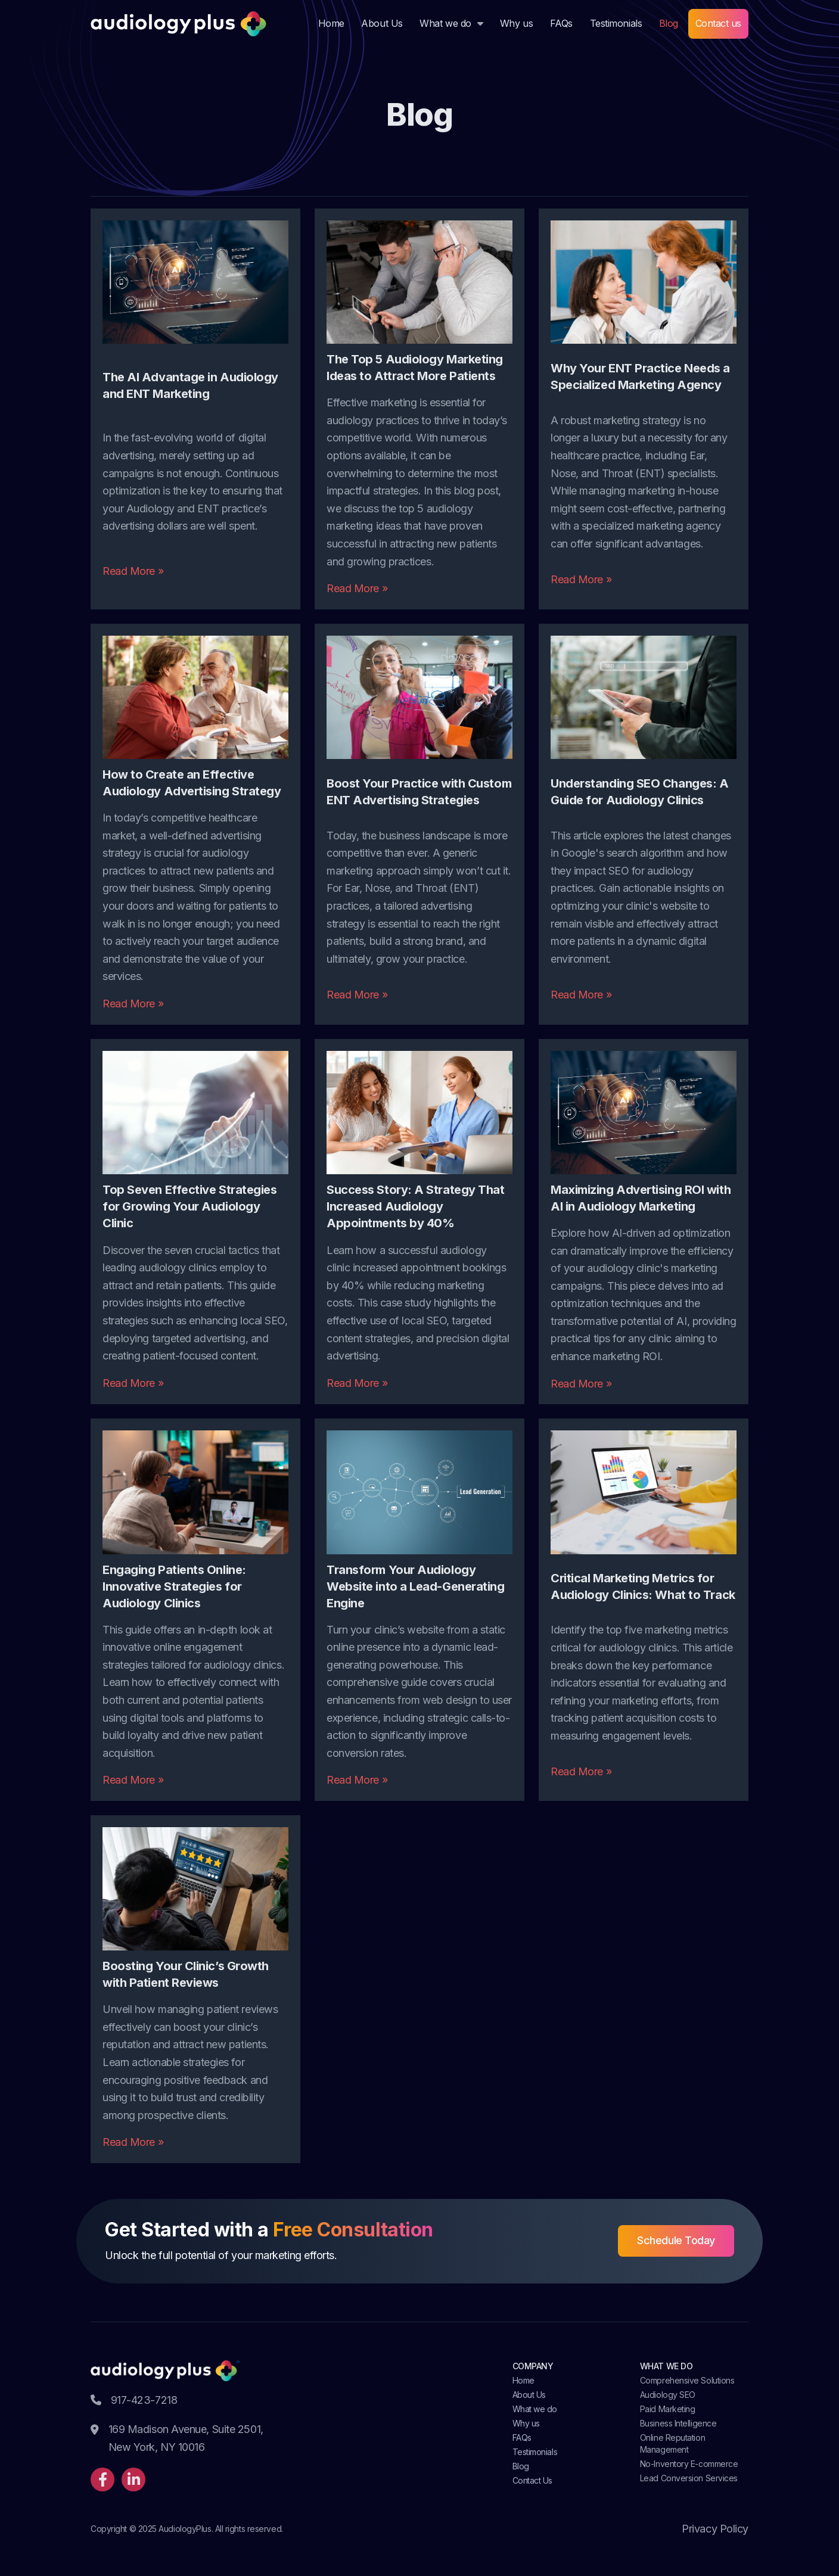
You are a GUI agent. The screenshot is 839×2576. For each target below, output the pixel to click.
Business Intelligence (678, 2423)
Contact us (718, 23)
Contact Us (532, 2480)
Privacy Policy (715, 2528)
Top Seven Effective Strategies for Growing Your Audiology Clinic (189, 1206)
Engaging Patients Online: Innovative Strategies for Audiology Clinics (174, 1586)
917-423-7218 (134, 2400)
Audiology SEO (667, 2395)
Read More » (132, 571)
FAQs (561, 23)
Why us (516, 23)
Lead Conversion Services (689, 2478)
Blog (668, 23)
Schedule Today (676, 2240)
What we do (445, 23)
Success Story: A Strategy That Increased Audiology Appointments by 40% (416, 1206)
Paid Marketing (667, 2409)
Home (331, 23)
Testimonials (616, 23)
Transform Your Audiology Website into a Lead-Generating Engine (416, 1586)
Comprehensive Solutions (687, 2380)
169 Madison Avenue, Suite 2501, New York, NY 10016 (177, 2439)
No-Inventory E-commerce (689, 2464)
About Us (381, 23)
